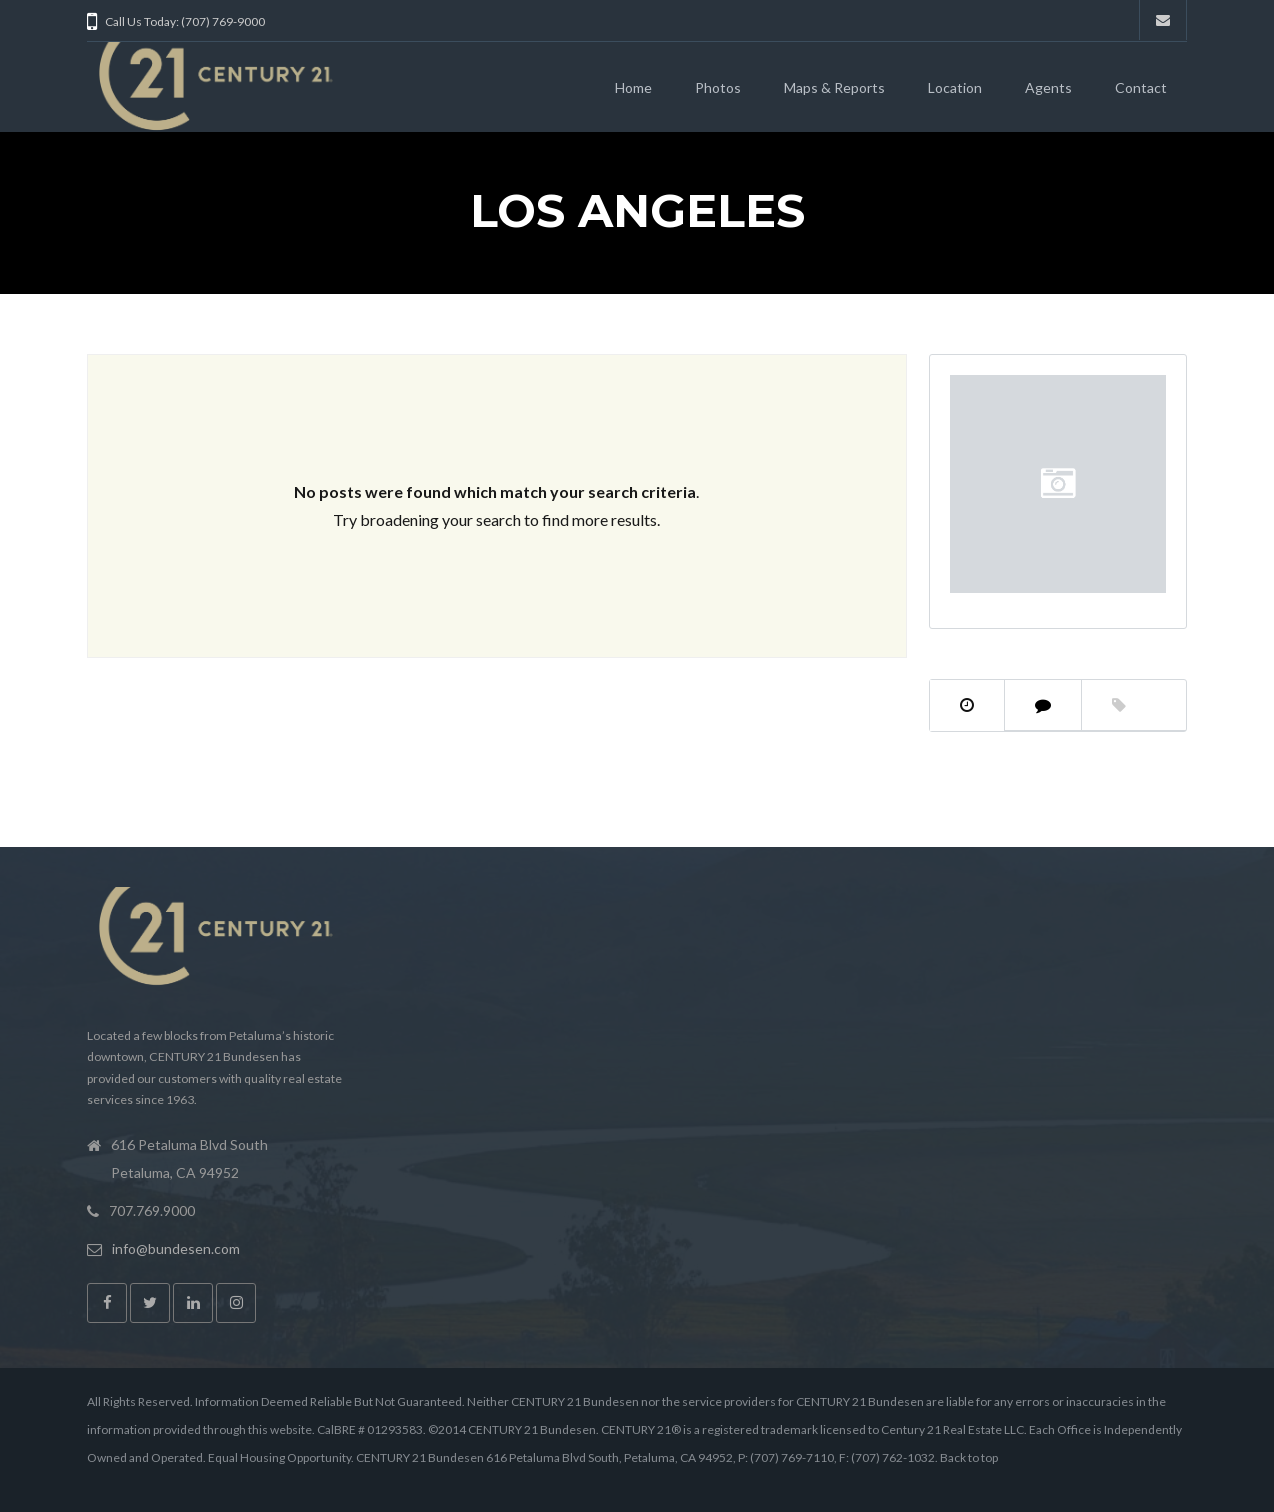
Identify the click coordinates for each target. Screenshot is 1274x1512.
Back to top (969, 1457)
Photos (718, 87)
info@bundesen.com (176, 1248)
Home (633, 87)
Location (955, 87)
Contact (1141, 87)
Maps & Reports (834, 87)
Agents (1048, 87)
